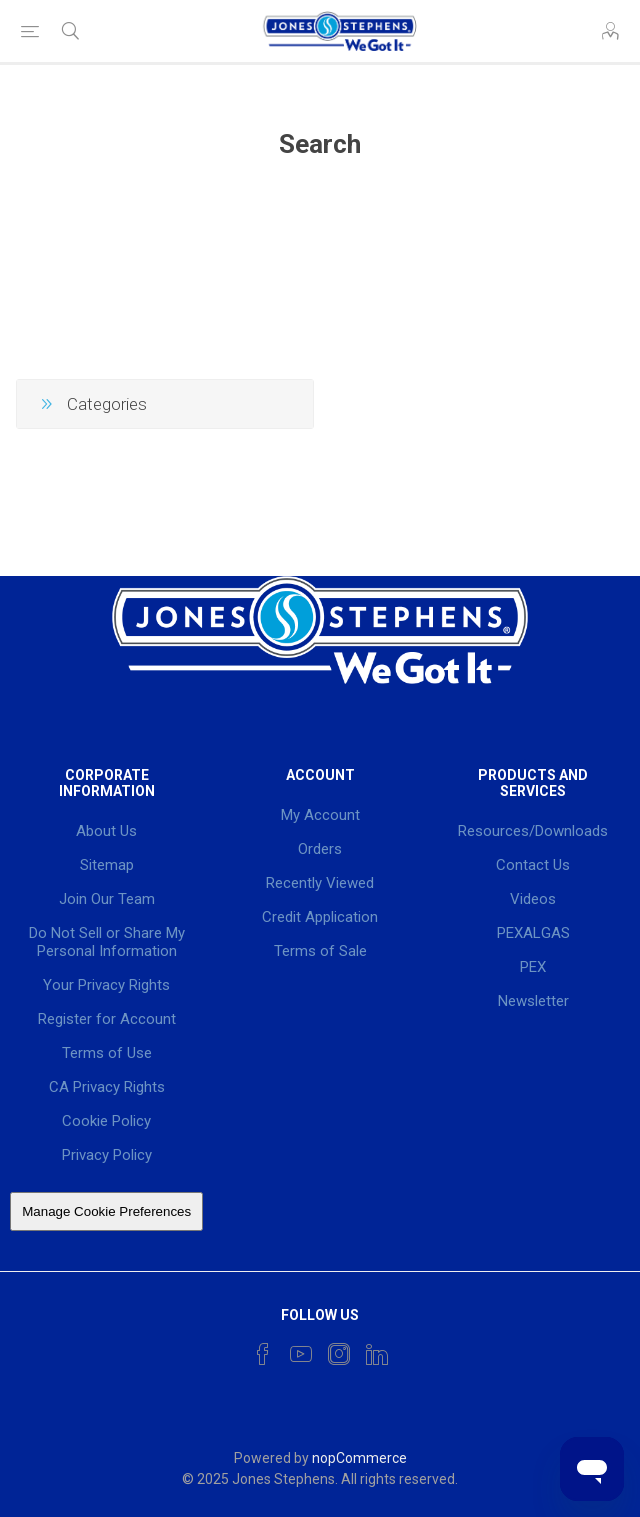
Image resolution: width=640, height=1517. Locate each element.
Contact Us (533, 865)
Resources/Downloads (533, 831)
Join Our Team (107, 899)
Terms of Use (107, 1053)
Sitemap (107, 865)
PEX (533, 967)
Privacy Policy (107, 1155)
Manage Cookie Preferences (106, 1211)
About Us (106, 831)
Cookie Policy (106, 1121)
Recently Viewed (320, 883)
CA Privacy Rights (107, 1087)
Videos (533, 899)
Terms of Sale (320, 951)
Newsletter (533, 1001)
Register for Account (107, 1019)
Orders (320, 849)
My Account (320, 815)
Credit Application (320, 917)
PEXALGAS (533, 933)
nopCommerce (359, 1458)
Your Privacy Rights (106, 985)
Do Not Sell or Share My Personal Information (107, 942)
